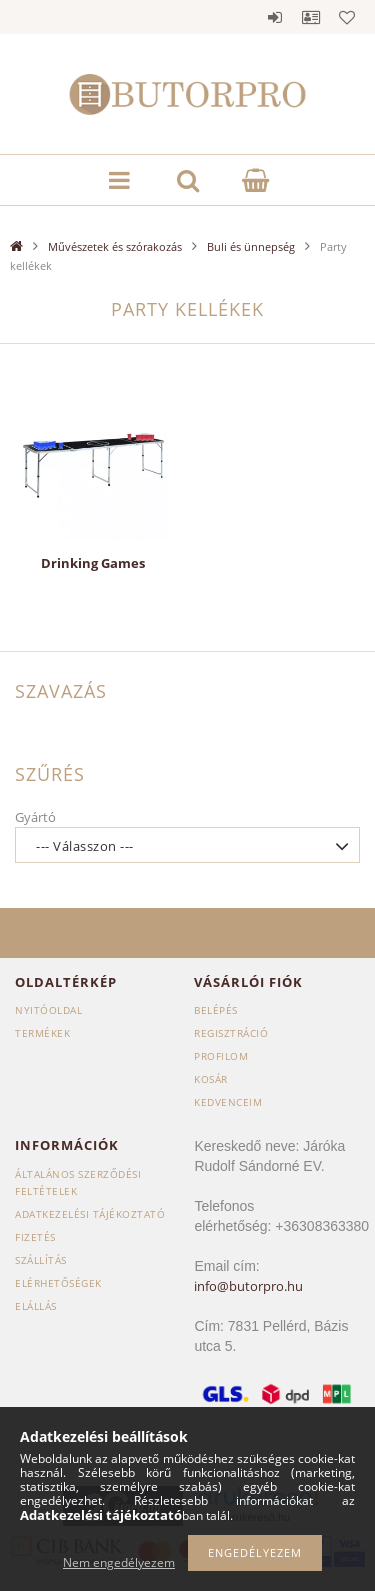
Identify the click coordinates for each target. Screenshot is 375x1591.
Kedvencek (347, 17)
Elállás (36, 1306)
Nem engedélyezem (119, 1562)
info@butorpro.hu (248, 1286)
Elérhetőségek (58, 1283)
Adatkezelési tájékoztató (90, 1214)
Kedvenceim (228, 1102)
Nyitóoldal (48, 1010)
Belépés (275, 17)
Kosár (211, 1079)
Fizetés (35, 1237)
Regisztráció (231, 1033)
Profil (311, 17)
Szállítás (41, 1260)
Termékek (42, 1033)
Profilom (221, 1056)
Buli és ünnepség (251, 246)
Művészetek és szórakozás (115, 246)
